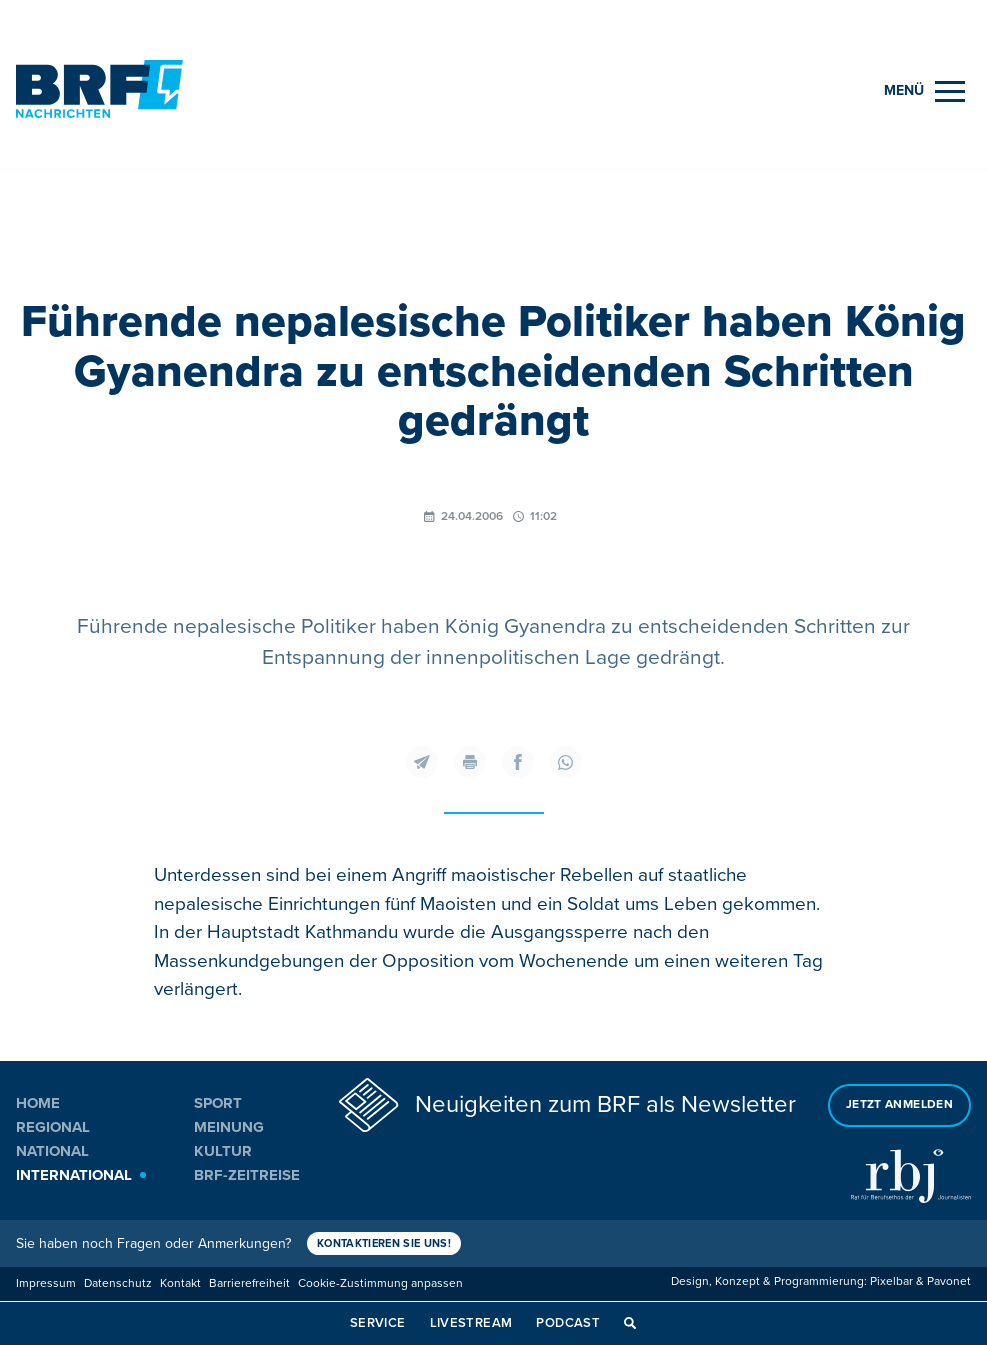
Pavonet (949, 1281)
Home (38, 1103)
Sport (218, 1103)
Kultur (223, 1151)
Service (378, 1323)
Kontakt (180, 1283)
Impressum (46, 1283)
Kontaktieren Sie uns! (384, 1243)
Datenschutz (118, 1283)
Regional (53, 1127)
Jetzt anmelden (899, 1104)
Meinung (229, 1127)
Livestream (471, 1323)
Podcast (568, 1323)
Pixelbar (891, 1281)
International (74, 1175)
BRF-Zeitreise (247, 1175)
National (52, 1151)
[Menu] (924, 91)
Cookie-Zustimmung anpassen (380, 1283)
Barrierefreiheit (249, 1283)
